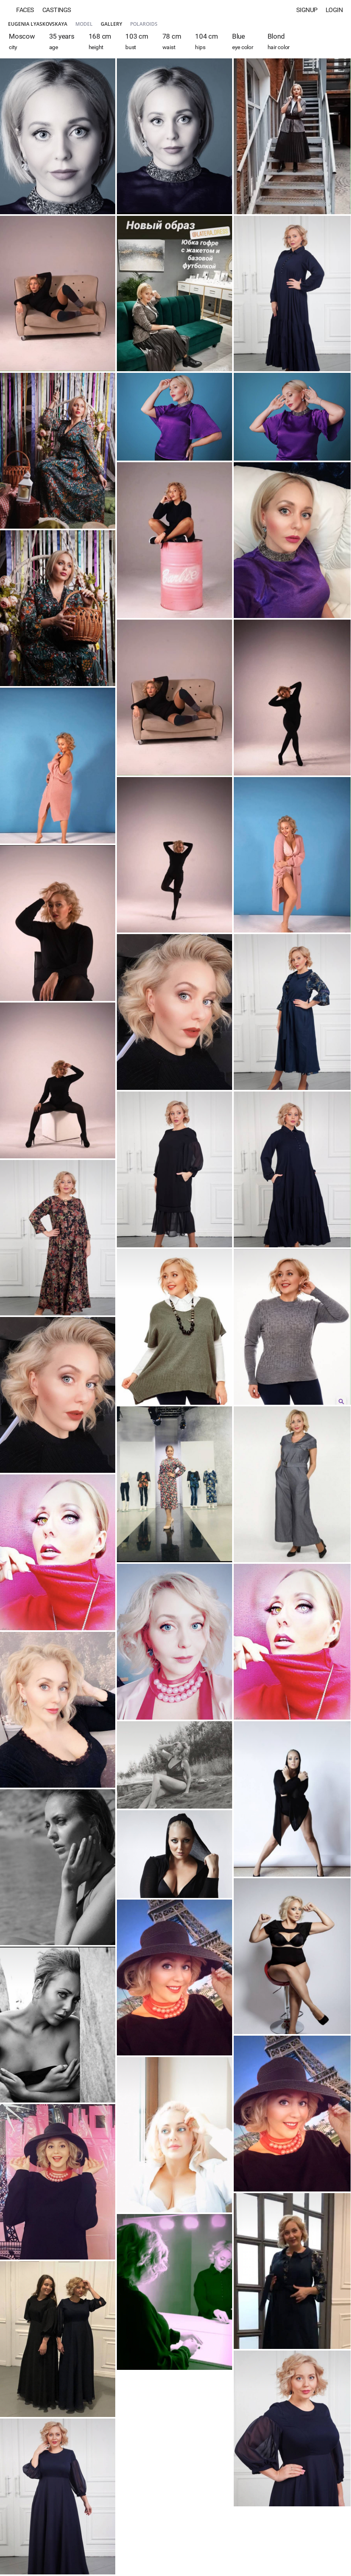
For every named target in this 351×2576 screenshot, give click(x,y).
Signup (307, 10)
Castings (56, 10)
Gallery (111, 24)
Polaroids (144, 24)
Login (334, 10)
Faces (25, 10)
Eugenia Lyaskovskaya (37, 24)
